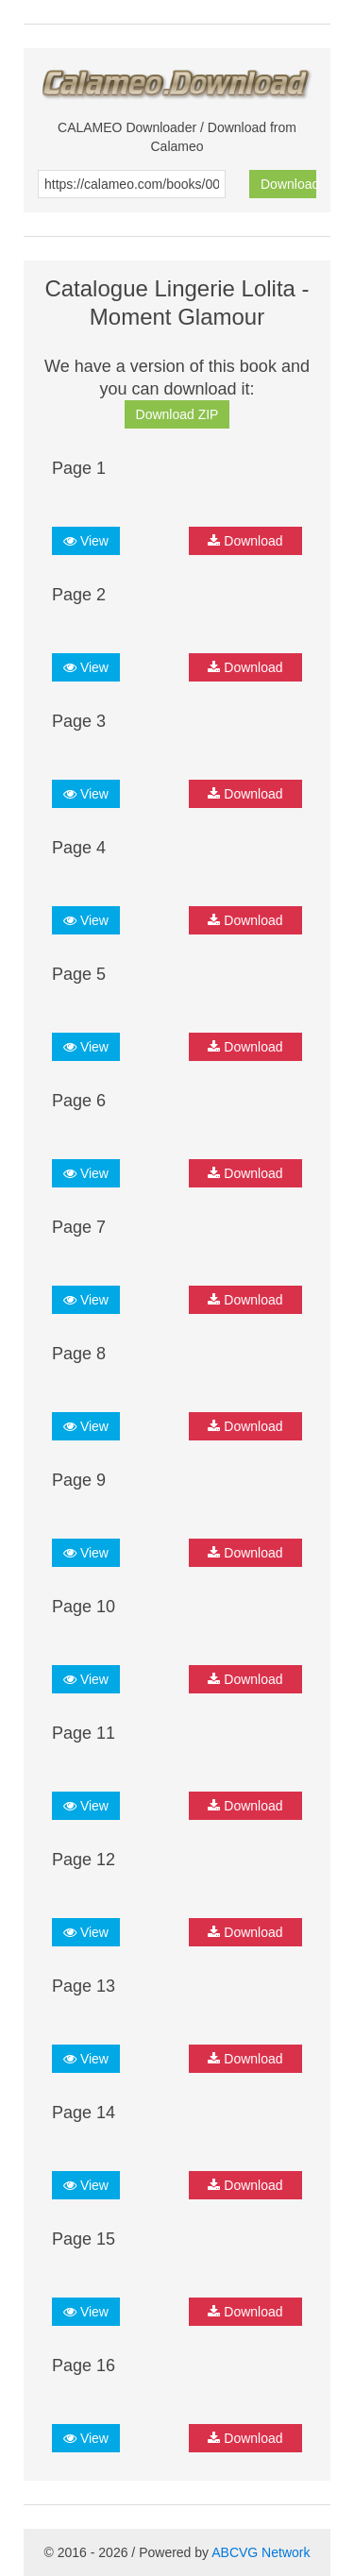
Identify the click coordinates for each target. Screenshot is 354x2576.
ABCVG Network (260, 2552)
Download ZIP (177, 414)
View (86, 540)
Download (288, 184)
